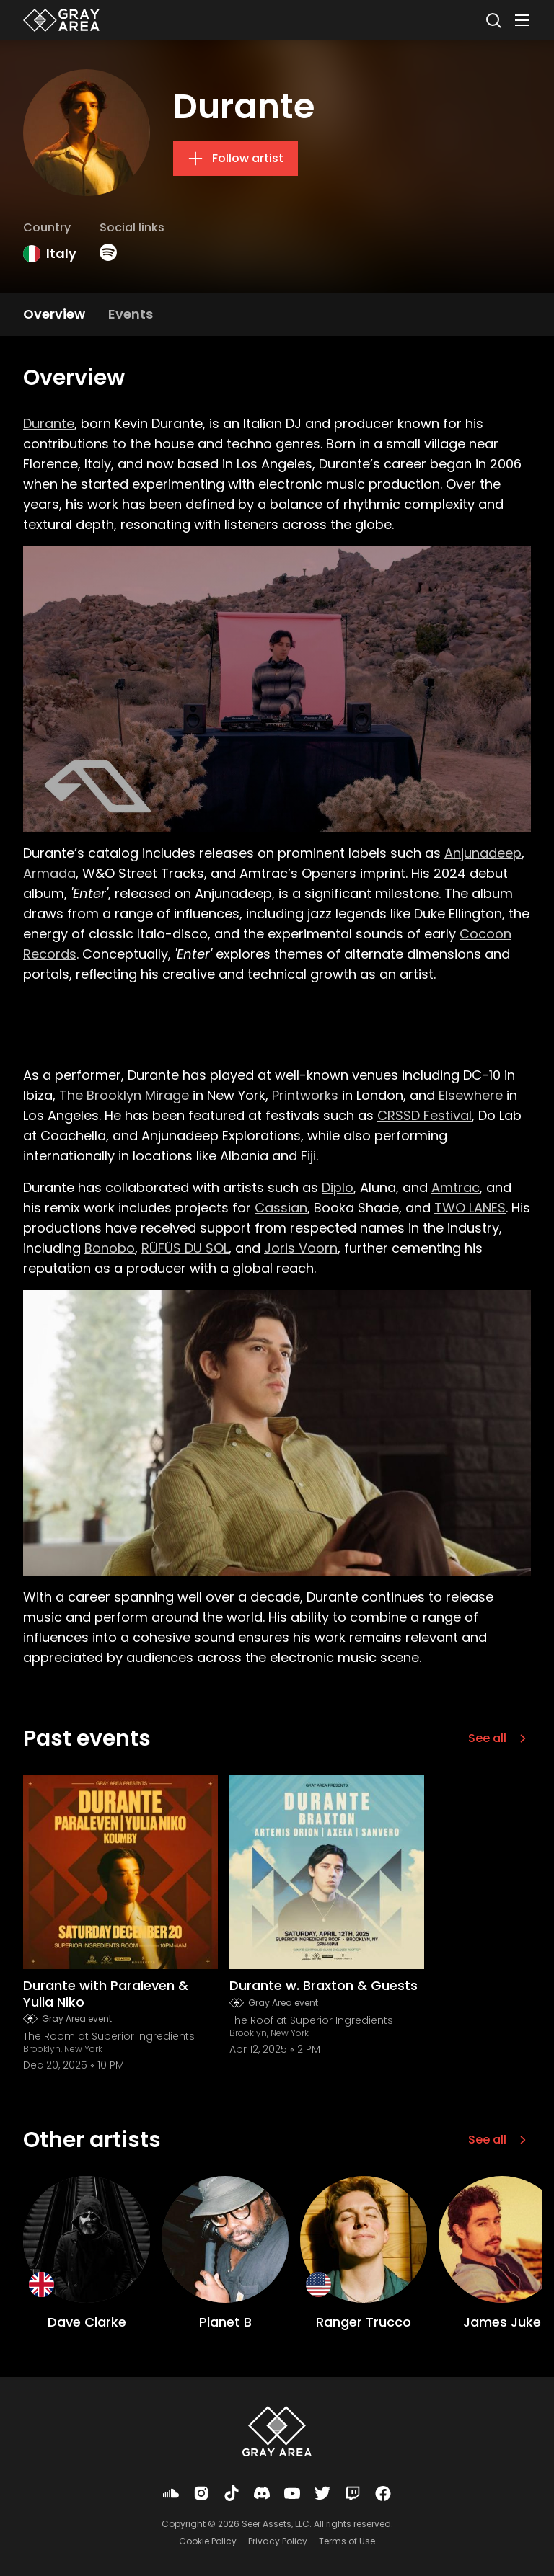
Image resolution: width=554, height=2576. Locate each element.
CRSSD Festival (424, 1115)
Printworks (305, 1095)
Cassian (281, 1208)
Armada (49, 873)
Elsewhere (471, 1095)
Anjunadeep (483, 853)
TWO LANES (470, 1208)
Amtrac (455, 1187)
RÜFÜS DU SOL (185, 1248)
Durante (48, 423)
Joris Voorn (301, 1248)
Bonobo (109, 1248)
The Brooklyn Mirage (124, 1095)
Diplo (337, 1187)
